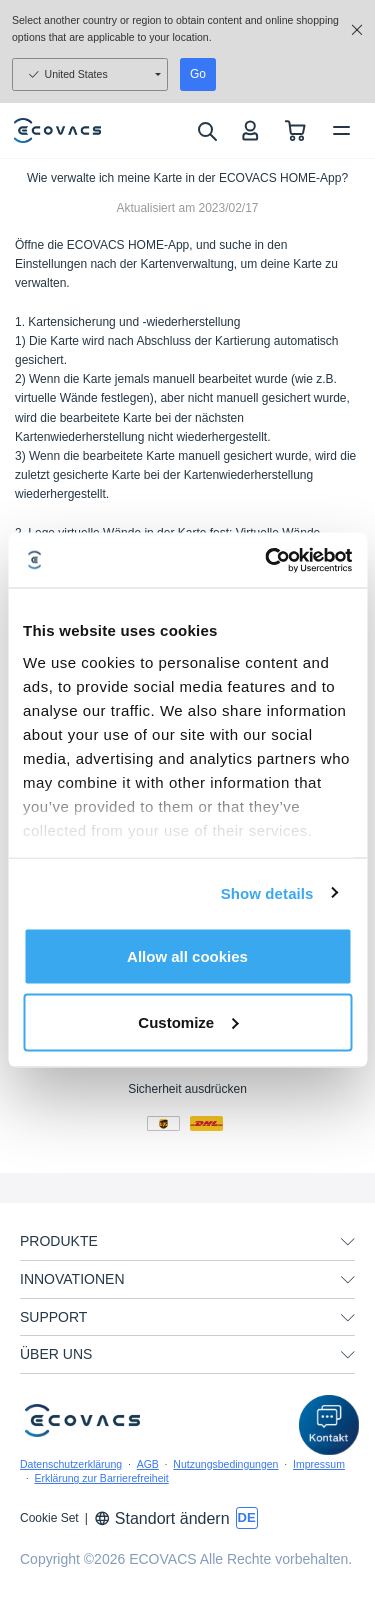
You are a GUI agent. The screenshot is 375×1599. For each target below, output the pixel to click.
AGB (148, 1464)
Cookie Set (49, 1518)
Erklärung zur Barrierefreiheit (102, 1478)
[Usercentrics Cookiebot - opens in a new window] (267, 560)
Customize (188, 1021)
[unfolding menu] (348, 1242)
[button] (329, 1425)
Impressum (319, 1464)
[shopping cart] (295, 130)
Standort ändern (162, 1518)
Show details (267, 892)
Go (198, 74)
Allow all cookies (187, 956)
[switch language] (247, 1518)
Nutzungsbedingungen (225, 1464)
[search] (206, 131)
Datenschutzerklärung (71, 1464)
